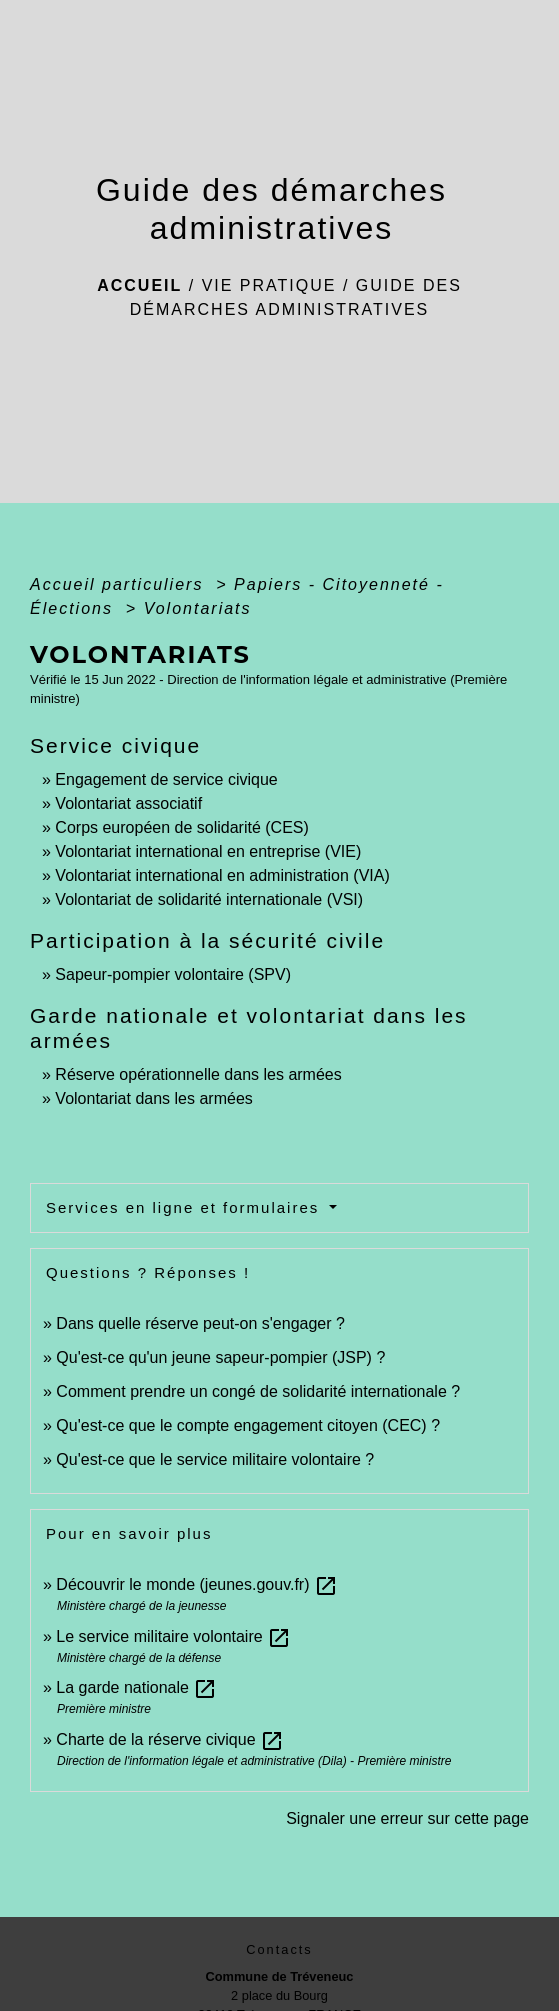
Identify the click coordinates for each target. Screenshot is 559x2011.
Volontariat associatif (128, 803)
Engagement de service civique (166, 779)
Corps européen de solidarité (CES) (181, 827)
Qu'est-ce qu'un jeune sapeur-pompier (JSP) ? (220, 1357)
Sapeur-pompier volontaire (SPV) (173, 974)
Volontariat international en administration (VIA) (222, 875)
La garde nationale (136, 1687)
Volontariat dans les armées (153, 1098)
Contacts (279, 1949)
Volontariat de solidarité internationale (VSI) (209, 899)
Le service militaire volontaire (173, 1636)
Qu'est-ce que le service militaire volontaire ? (215, 1459)
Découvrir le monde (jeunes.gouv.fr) (197, 1584)
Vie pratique (269, 285)
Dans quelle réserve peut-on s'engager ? (200, 1323)
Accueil (139, 285)
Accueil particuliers (120, 584)
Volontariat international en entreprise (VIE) (208, 851)
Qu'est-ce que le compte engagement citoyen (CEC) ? (248, 1425)
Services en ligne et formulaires (185, 1207)
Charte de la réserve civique (170, 1739)
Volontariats (198, 608)
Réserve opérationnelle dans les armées (198, 1074)
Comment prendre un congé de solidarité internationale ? (258, 1391)
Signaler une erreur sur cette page (407, 1818)
